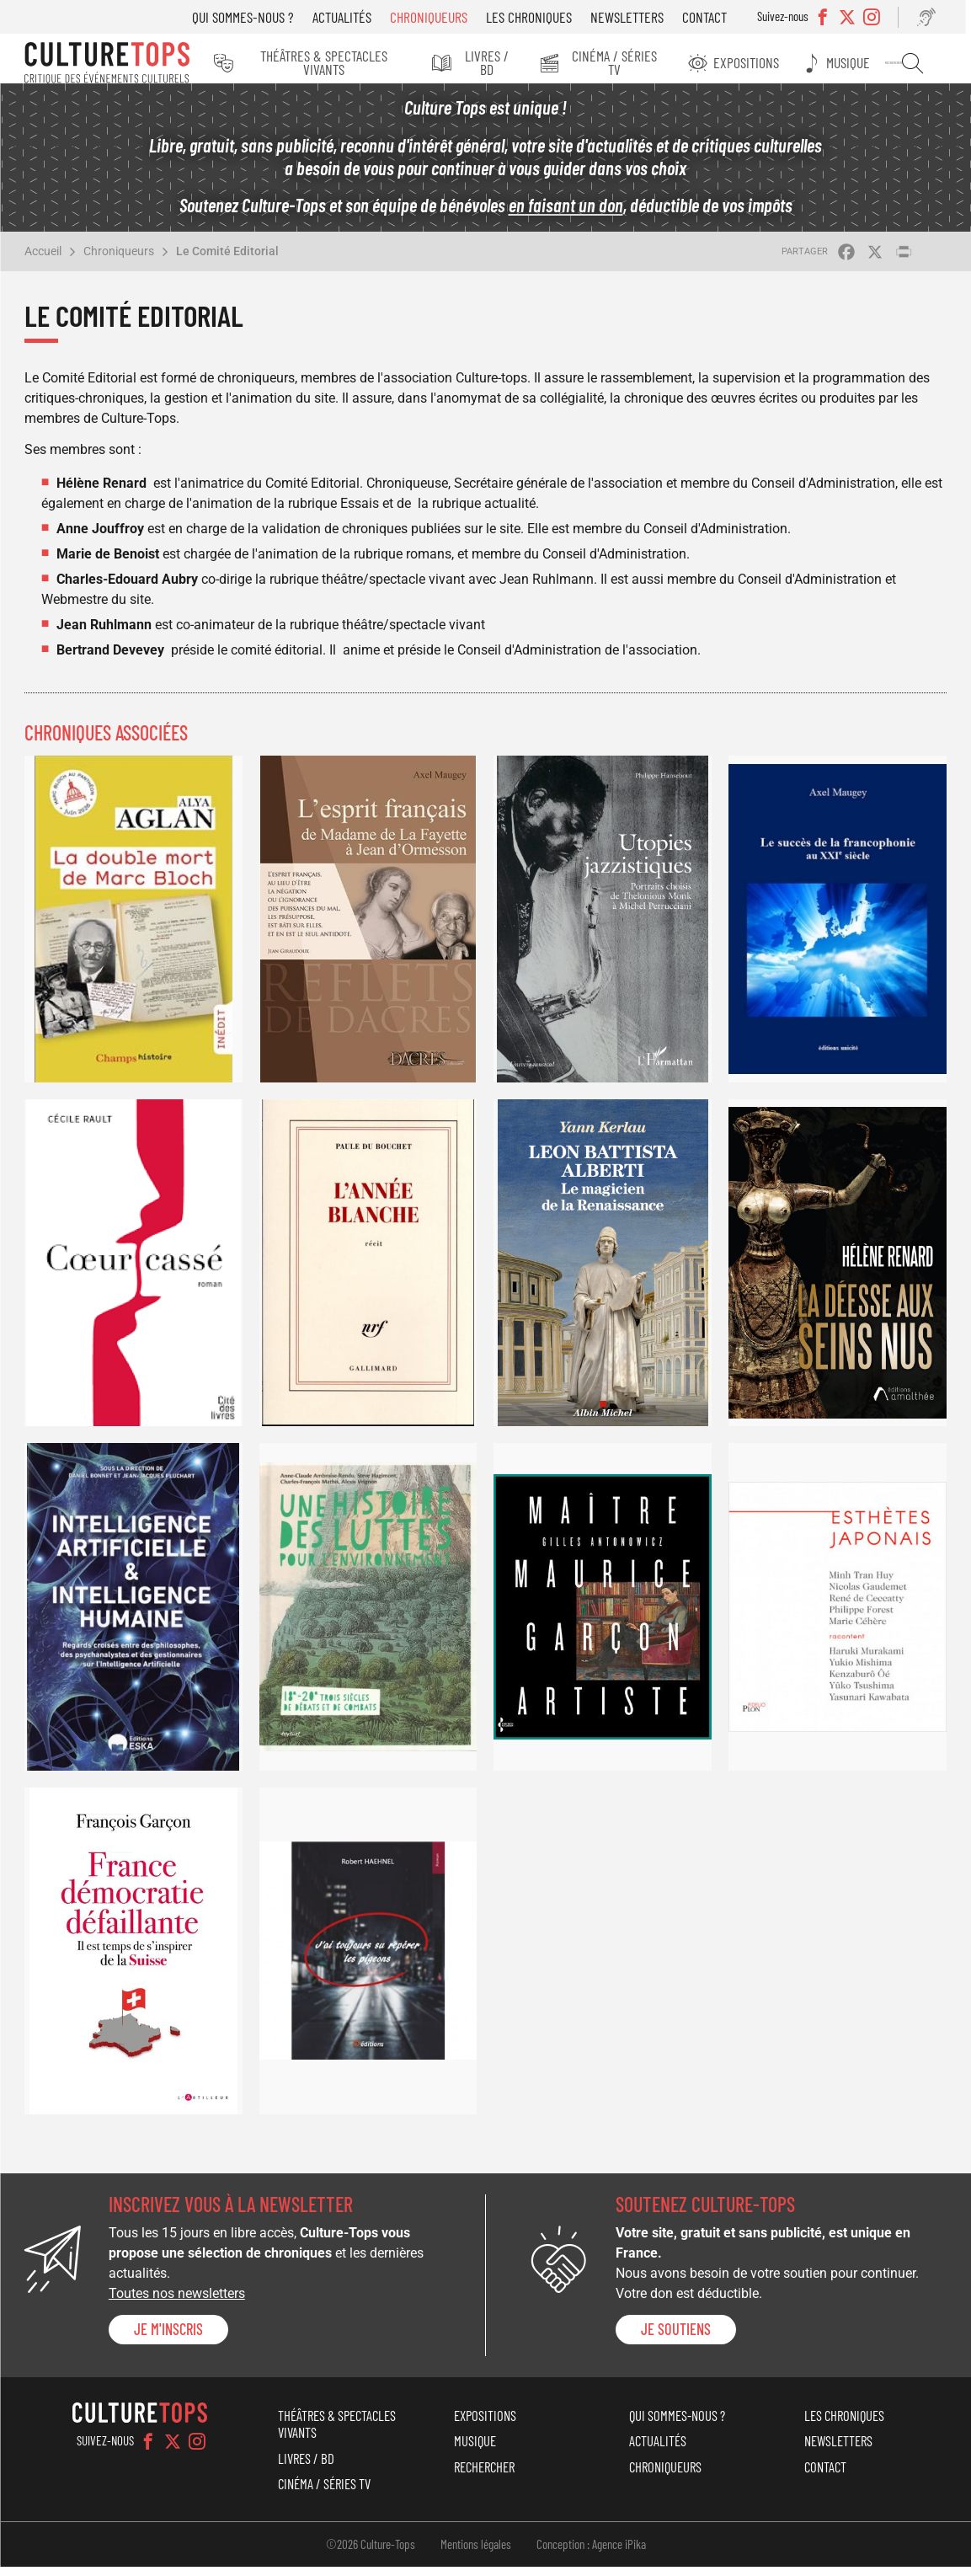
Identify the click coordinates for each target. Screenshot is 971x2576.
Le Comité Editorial (227, 260)
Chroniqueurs (438, 17)
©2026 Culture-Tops (370, 2553)
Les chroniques (539, 17)
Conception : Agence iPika (591, 2553)
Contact (714, 17)
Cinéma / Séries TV (630, 62)
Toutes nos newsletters (177, 2303)
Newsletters (637, 17)
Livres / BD (503, 62)
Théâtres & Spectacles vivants (341, 62)
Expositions (760, 62)
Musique (860, 62)
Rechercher (919, 63)
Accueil (42, 260)
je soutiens (676, 2338)
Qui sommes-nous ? (253, 17)
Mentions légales (475, 2553)
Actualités (352, 17)
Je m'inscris (168, 2338)
